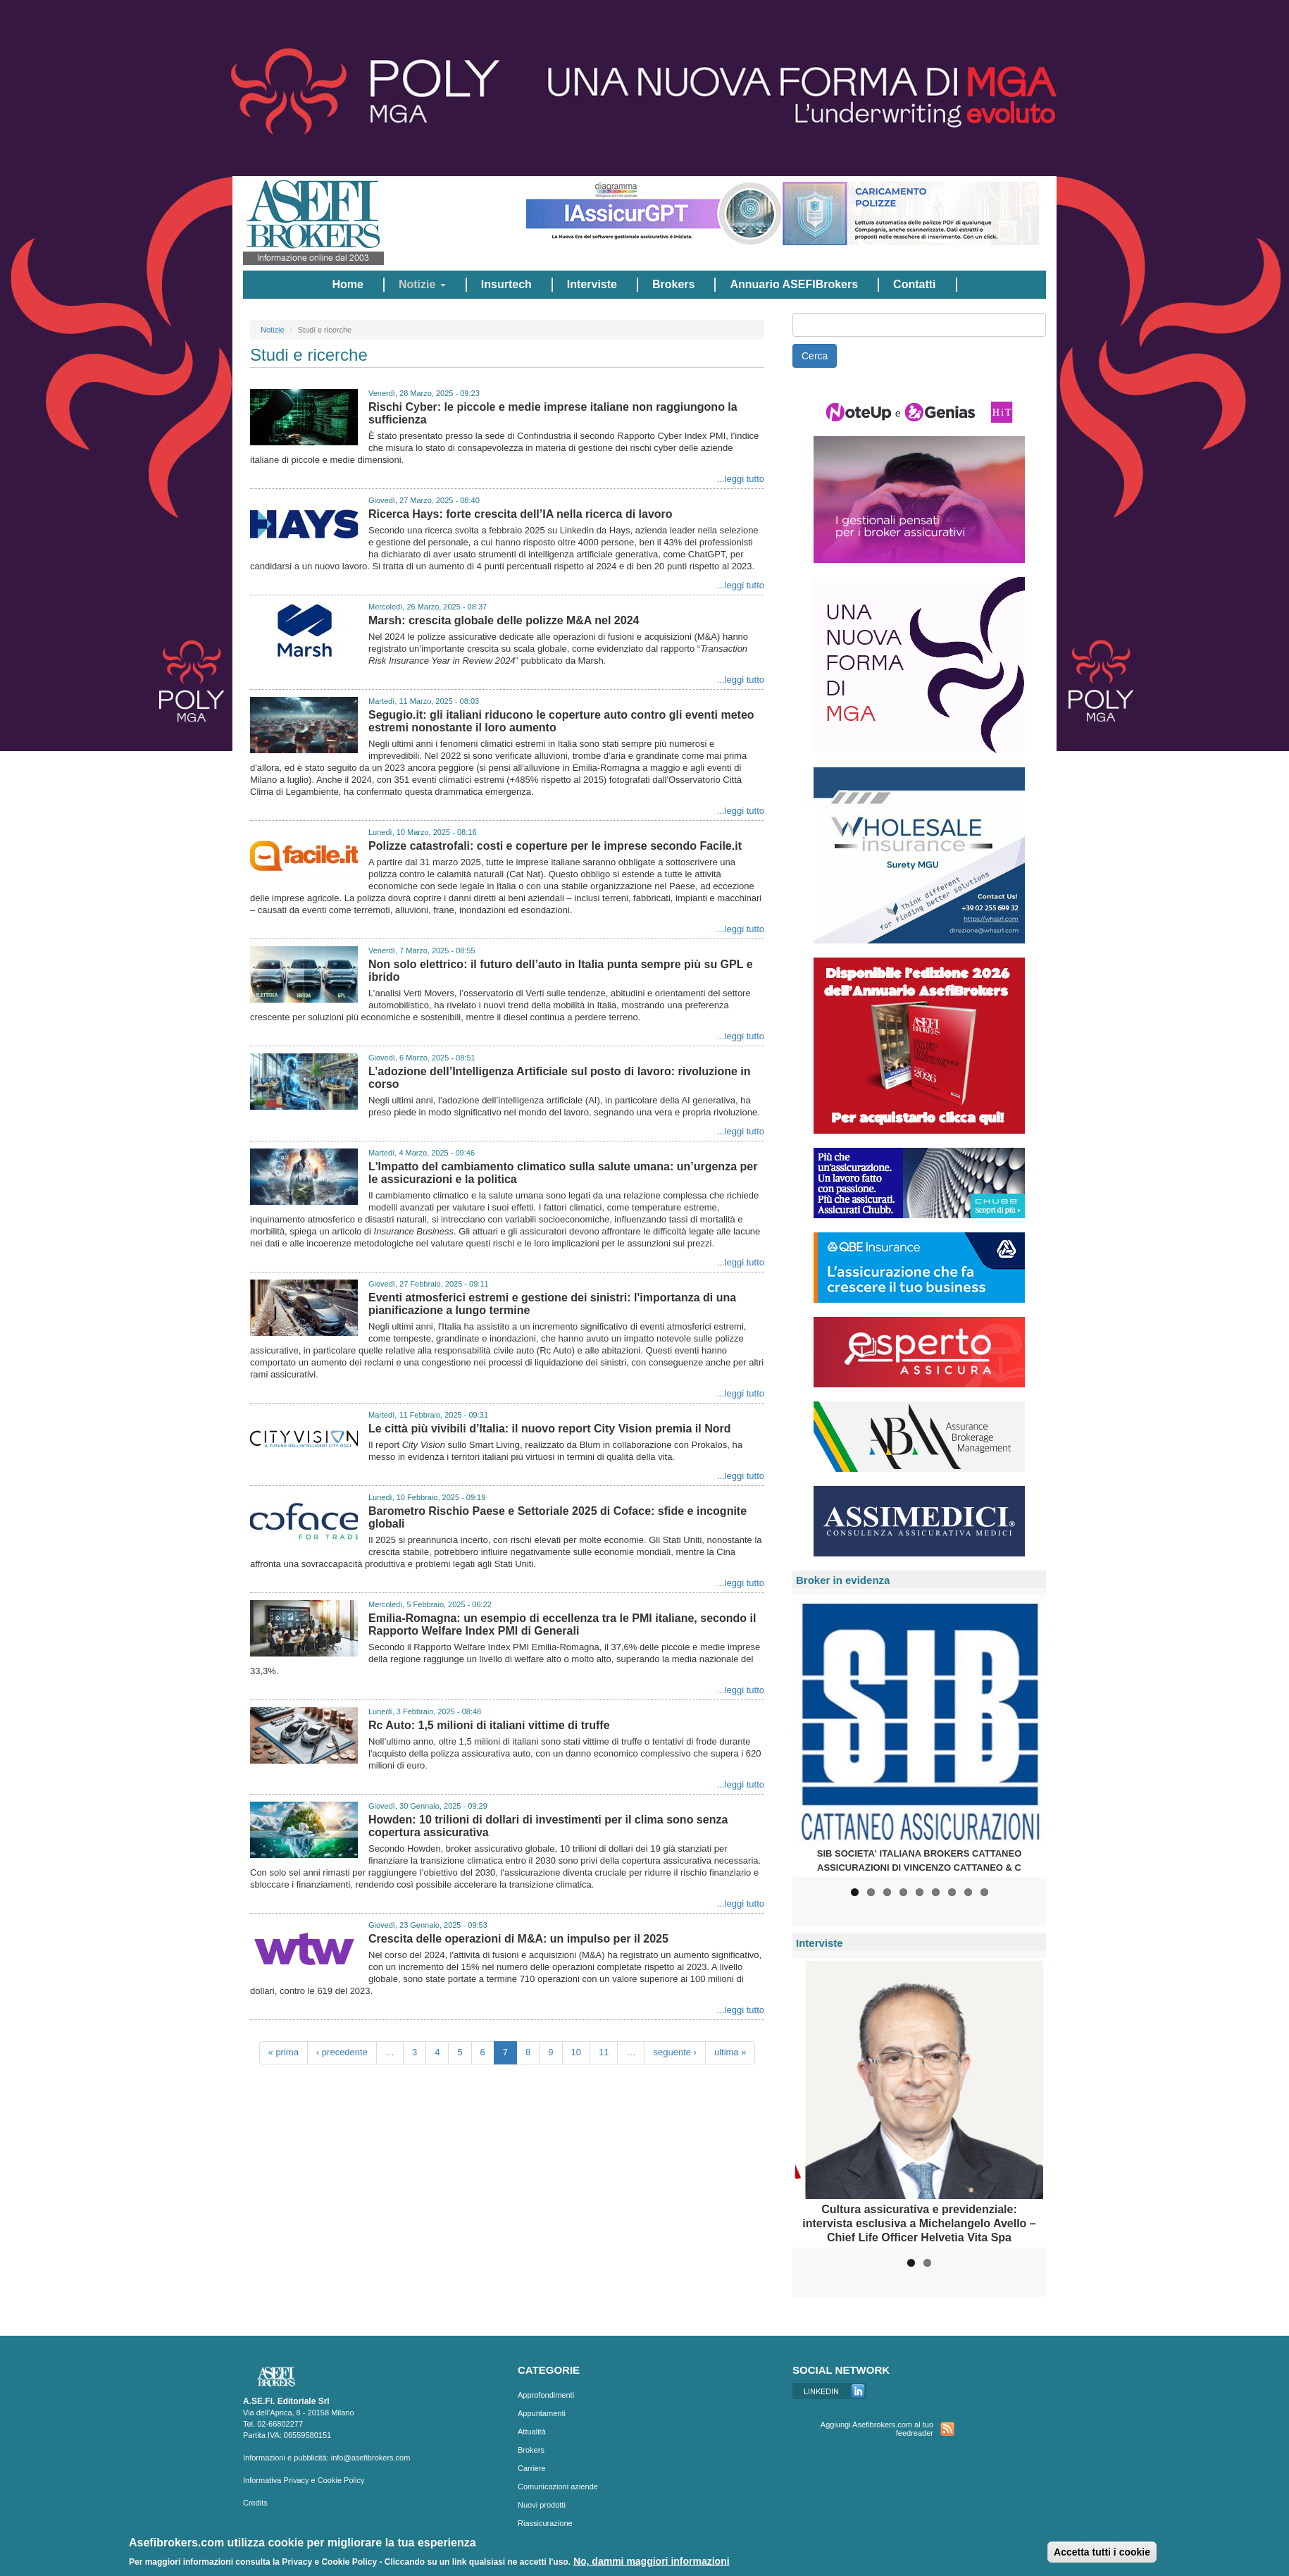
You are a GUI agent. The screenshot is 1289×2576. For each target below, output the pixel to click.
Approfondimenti (546, 2395)
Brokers (673, 284)
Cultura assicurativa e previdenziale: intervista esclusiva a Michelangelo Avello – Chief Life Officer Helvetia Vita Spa (918, 2223)
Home (347, 284)
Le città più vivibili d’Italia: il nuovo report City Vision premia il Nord (549, 1429)
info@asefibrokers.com (371, 2457)
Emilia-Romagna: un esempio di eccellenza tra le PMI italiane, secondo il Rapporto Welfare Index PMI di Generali (562, 1624)
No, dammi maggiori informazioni (651, 2561)
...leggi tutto (740, 478)
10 (576, 2052)
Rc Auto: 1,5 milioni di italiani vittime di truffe (489, 1725)
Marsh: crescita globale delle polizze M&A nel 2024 (503, 620)
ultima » (730, 2052)
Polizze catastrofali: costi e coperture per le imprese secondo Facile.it (555, 846)
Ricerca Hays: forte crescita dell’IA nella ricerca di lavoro (520, 514)
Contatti (914, 284)
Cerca (815, 355)
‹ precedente (342, 2052)
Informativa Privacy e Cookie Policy (303, 2480)
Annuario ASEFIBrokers (794, 284)
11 (604, 2052)
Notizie (422, 284)
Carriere (532, 2468)
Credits (255, 2502)
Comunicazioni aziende (558, 2486)
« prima (283, 2052)
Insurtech (506, 284)
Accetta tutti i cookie (1102, 2552)
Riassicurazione (545, 2523)
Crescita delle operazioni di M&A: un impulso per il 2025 (518, 1939)
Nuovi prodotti (542, 2505)
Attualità (532, 2431)
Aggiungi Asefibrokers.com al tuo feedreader (877, 2428)
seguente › (674, 2052)
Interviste (592, 284)
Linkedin (829, 2391)
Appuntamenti (542, 2413)
